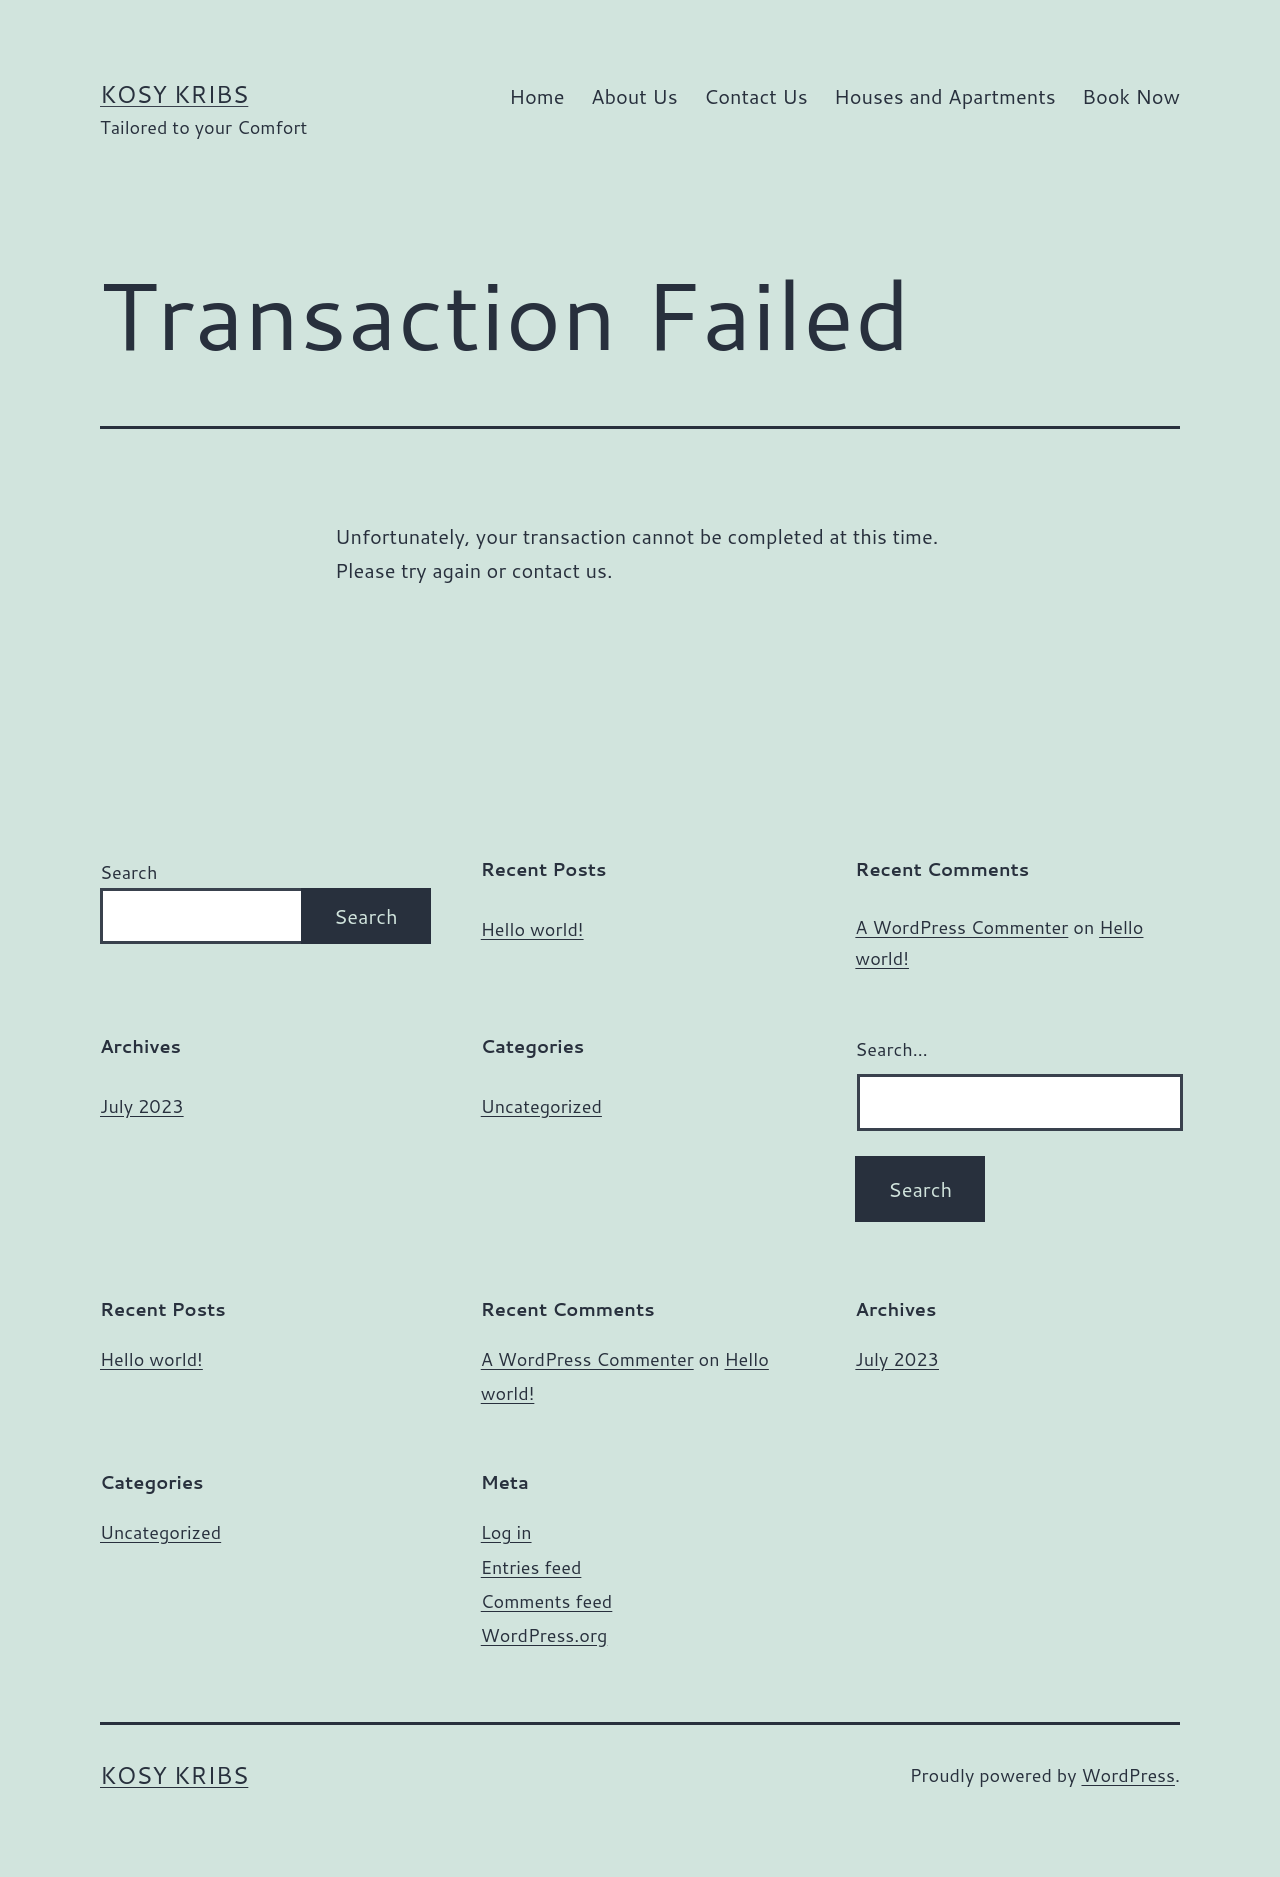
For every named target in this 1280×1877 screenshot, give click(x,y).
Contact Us (756, 96)
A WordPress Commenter (961, 927)
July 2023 (142, 1106)
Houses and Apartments (945, 96)
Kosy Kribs (174, 94)
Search (128, 872)
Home (536, 96)
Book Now (1131, 96)
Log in (506, 1532)
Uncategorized (541, 1106)
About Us (634, 96)
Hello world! (532, 929)
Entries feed (531, 1567)
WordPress (1128, 1775)
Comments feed (547, 1601)
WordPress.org (544, 1635)
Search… (891, 1049)
